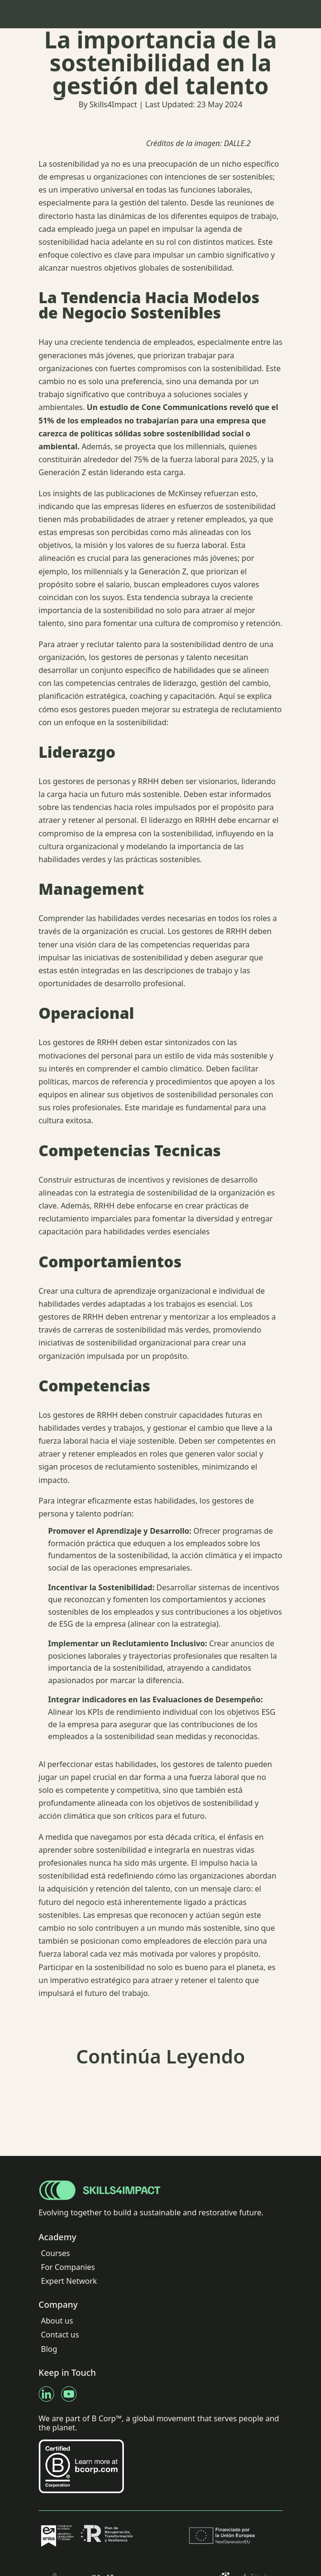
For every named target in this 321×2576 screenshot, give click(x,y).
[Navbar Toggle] (277, 14)
